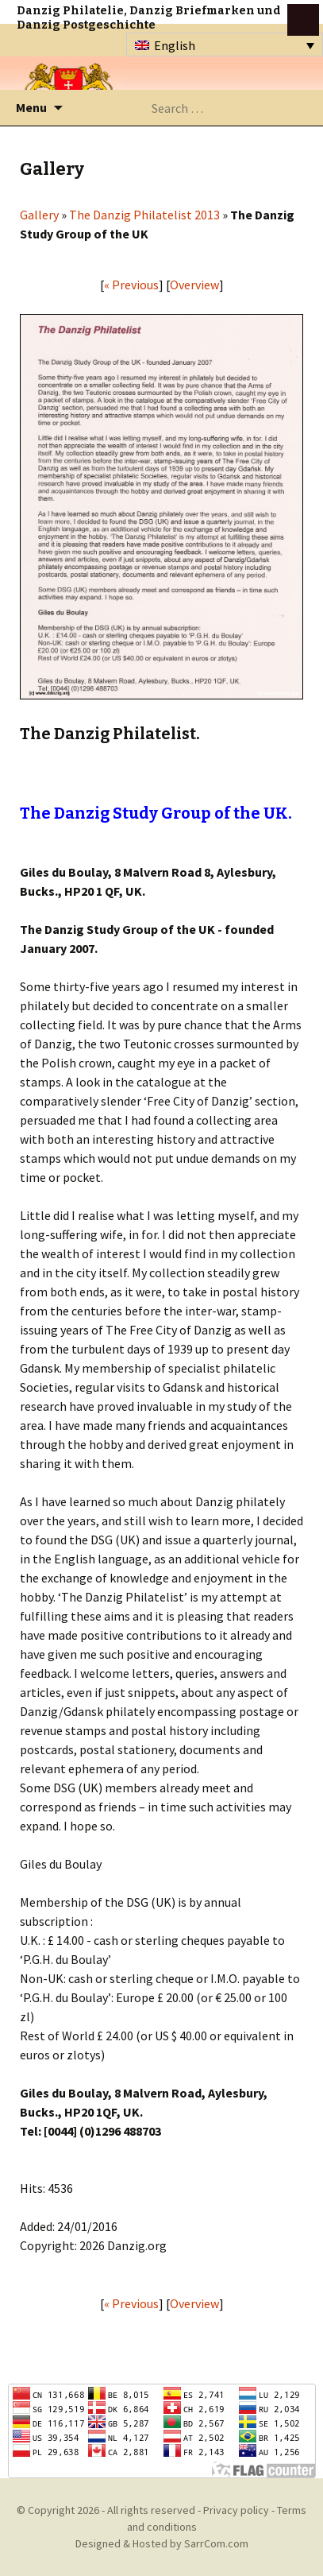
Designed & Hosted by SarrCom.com (161, 2543)
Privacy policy (236, 2510)
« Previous (131, 284)
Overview (194, 284)
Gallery (39, 215)
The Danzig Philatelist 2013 (144, 215)
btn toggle (303, 20)
